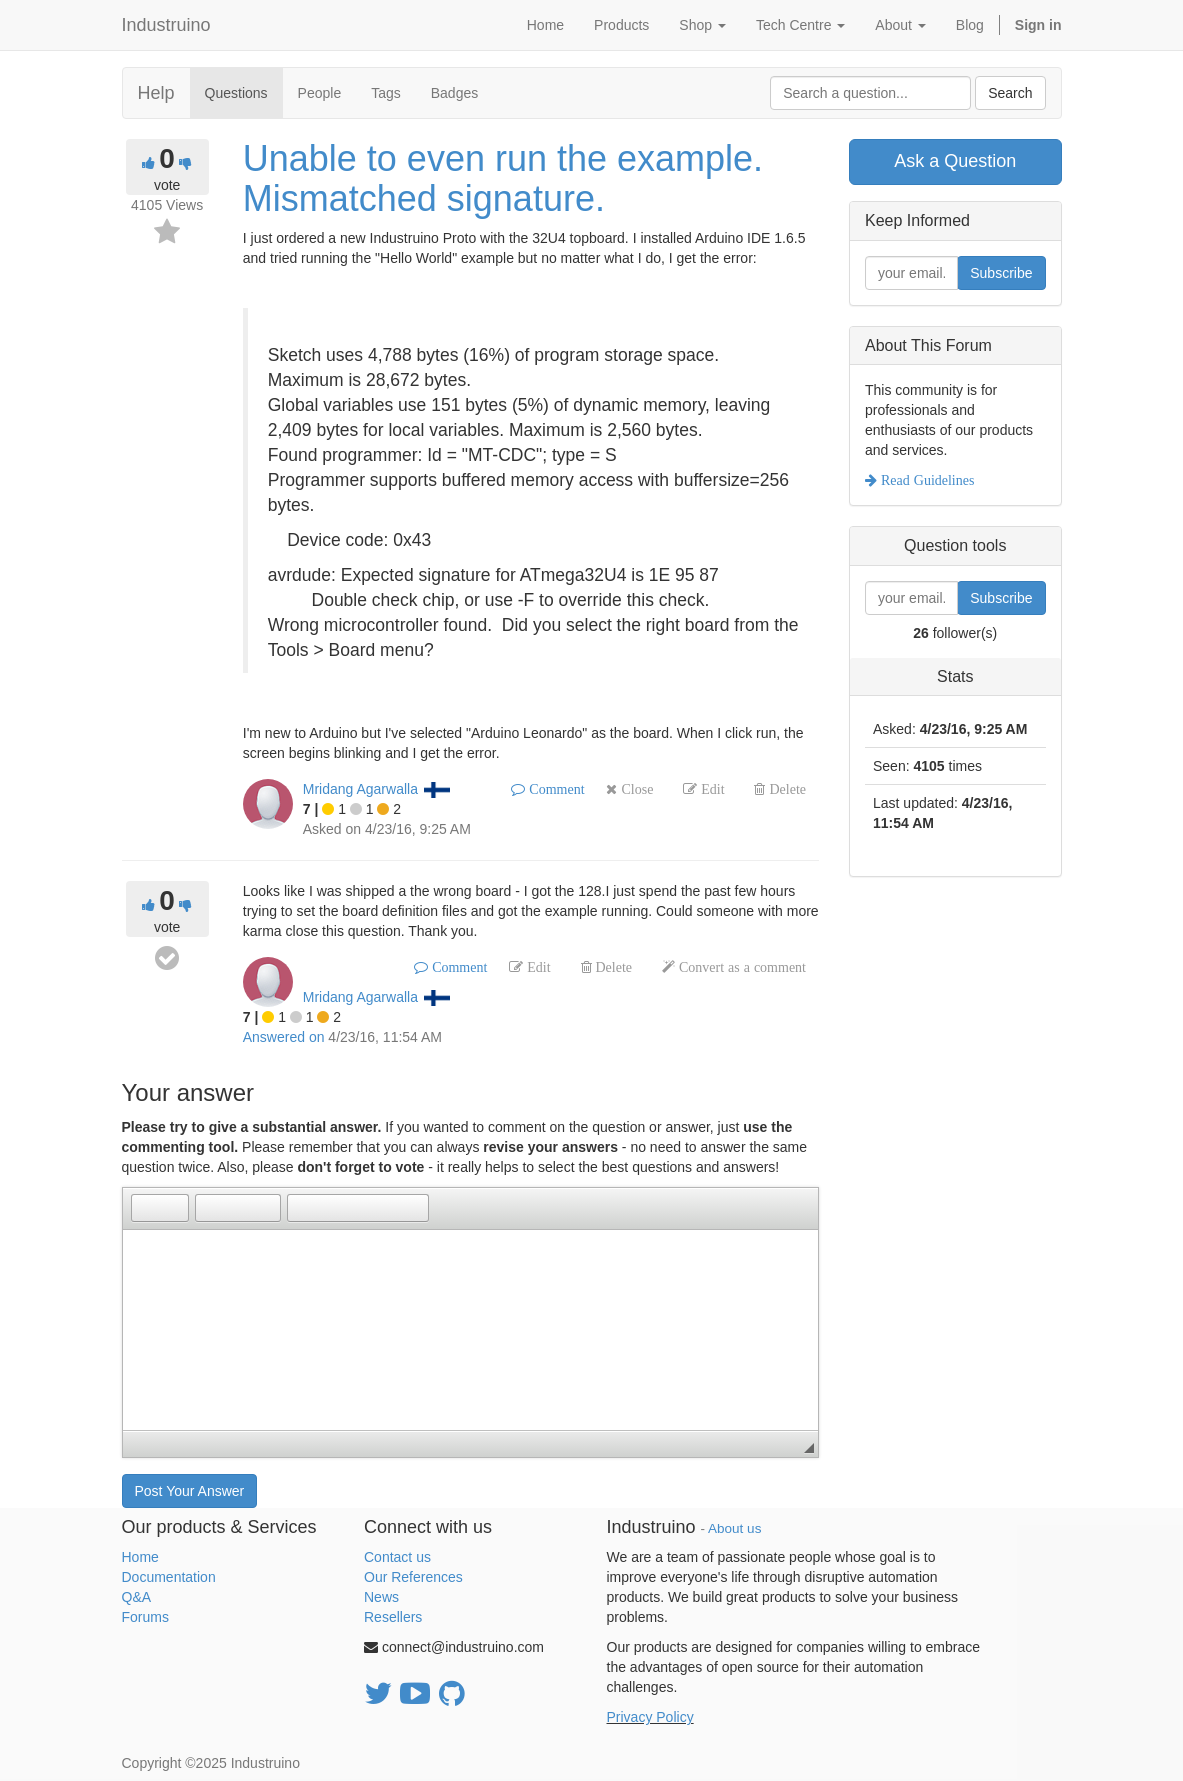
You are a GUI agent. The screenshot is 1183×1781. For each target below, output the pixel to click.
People (320, 93)
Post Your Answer (190, 1491)
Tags (386, 93)
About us (734, 1528)
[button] (146, 1208)
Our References (413, 1577)
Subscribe (1001, 273)
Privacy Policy (650, 1717)
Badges (454, 93)
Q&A (137, 1597)
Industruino (166, 25)
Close (635, 789)
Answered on (284, 1037)
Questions (236, 93)
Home (140, 1557)
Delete (785, 789)
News (381, 1597)
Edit (710, 789)
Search (1010, 93)
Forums (145, 1617)
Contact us (397, 1557)
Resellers (393, 1617)
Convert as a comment (740, 967)
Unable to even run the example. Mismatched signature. (503, 178)
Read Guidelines (925, 480)
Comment (554, 789)
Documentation (169, 1577)
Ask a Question (955, 161)
